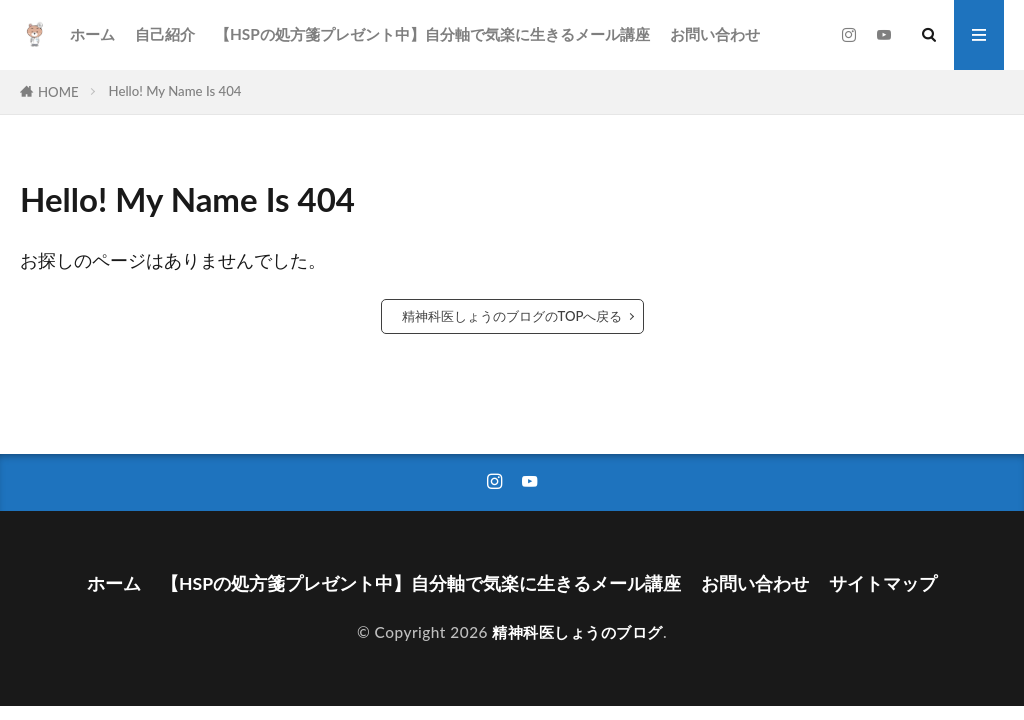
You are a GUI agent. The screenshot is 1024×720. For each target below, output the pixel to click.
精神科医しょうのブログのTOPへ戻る (512, 316)
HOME (58, 92)
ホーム (92, 34)
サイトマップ (883, 583)
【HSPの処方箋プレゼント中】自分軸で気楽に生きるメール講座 (432, 34)
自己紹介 (165, 34)
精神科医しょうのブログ (577, 632)
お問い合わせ (715, 34)
